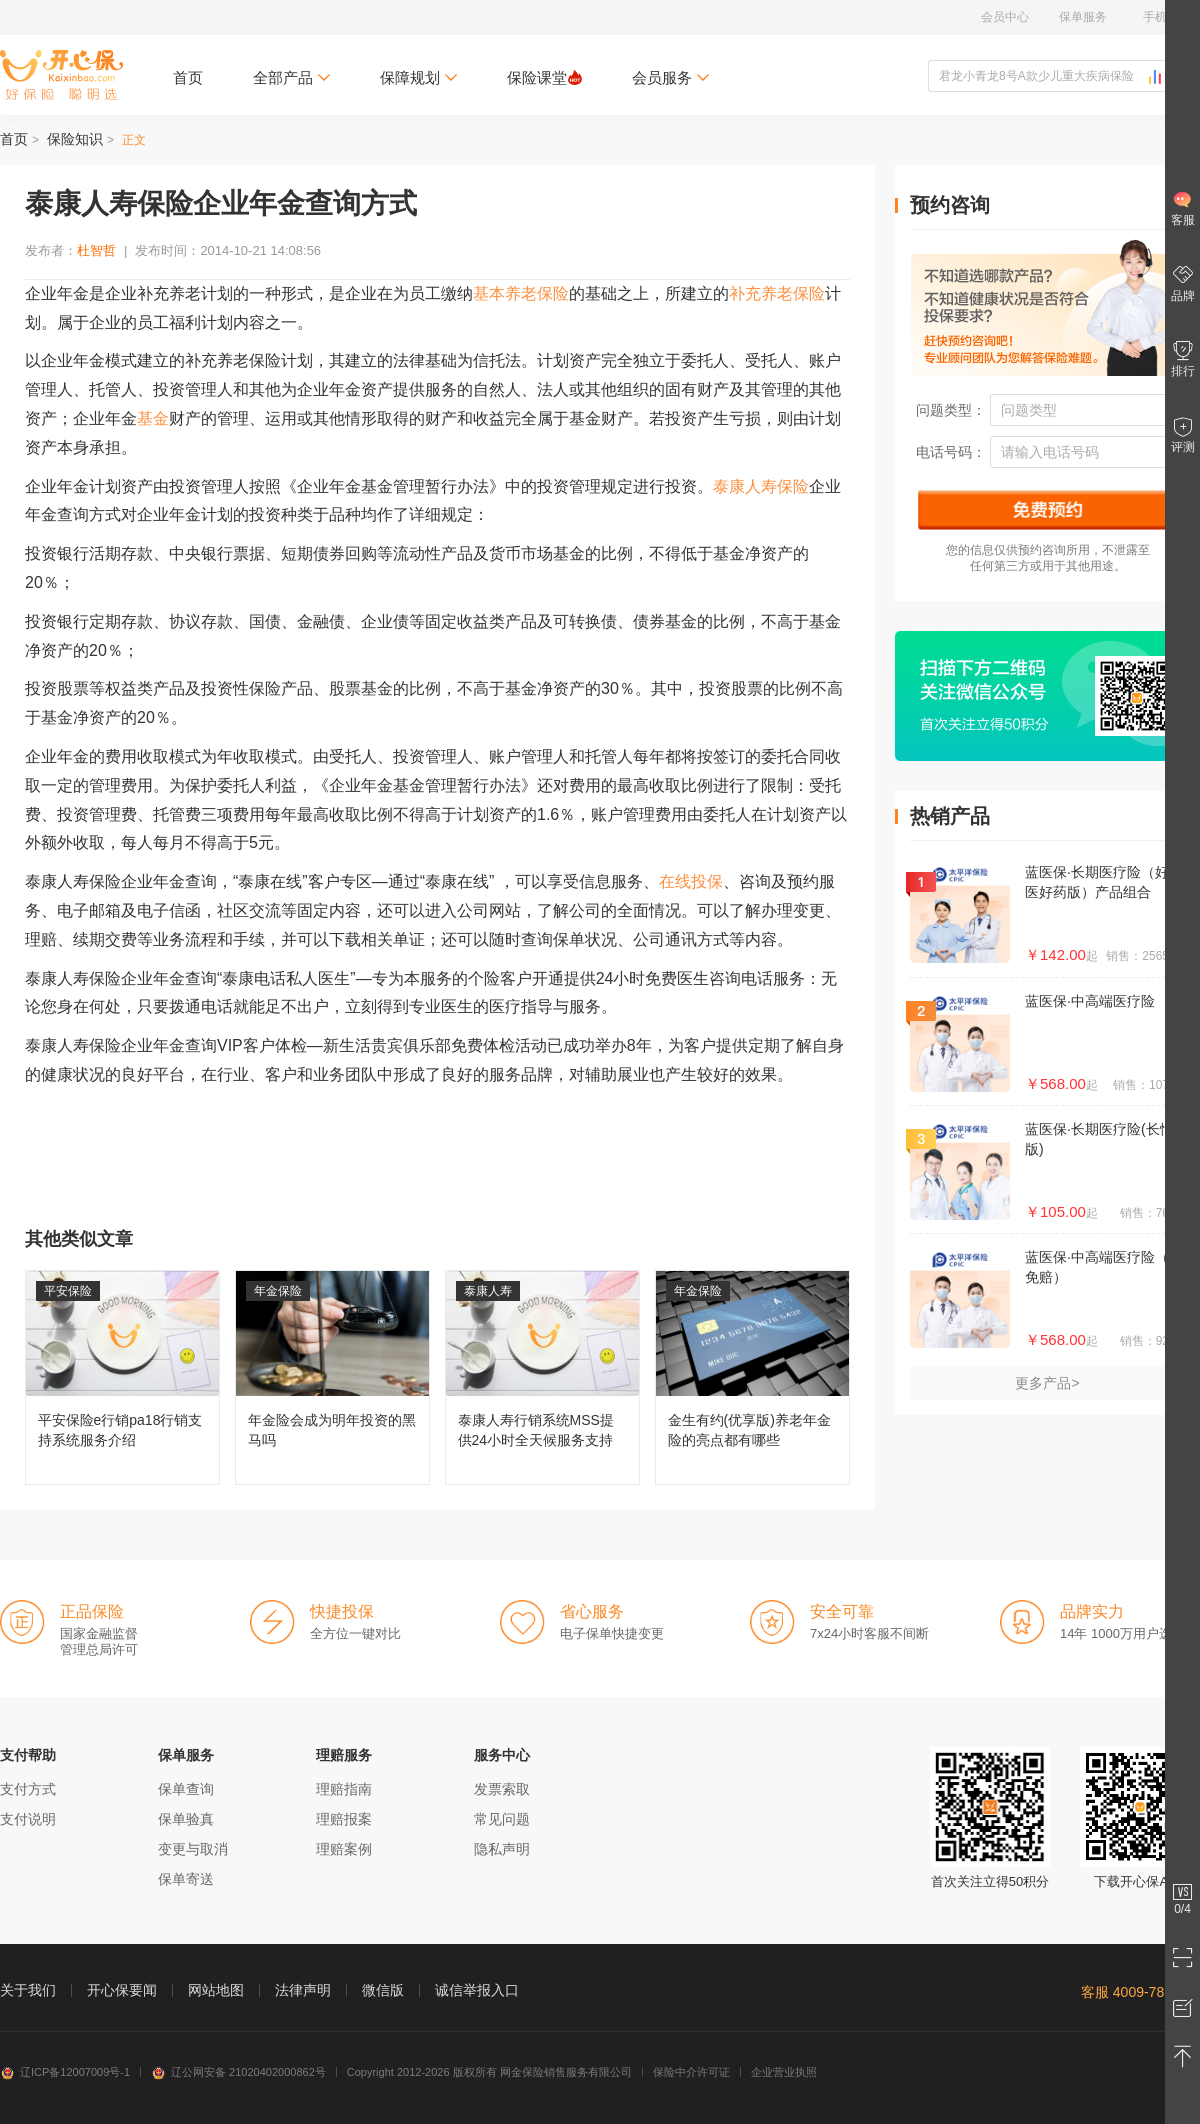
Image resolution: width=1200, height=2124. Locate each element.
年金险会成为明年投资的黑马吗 (332, 1377)
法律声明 (303, 1990)
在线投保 (691, 881)
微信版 (383, 1990)
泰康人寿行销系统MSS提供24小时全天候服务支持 (542, 1377)
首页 (188, 77)
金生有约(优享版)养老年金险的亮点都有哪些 (752, 1377)
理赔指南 (344, 1789)
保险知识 (75, 139)
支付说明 (28, 1819)
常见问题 (502, 1819)
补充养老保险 (777, 293)
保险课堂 (544, 77)
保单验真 (186, 1819)
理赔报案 (344, 1819)
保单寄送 (186, 1879)
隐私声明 (502, 1849)
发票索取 (502, 1789)
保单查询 (186, 1789)
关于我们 (28, 1990)
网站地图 (216, 1990)
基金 (153, 418)
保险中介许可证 (691, 2072)
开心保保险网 (61, 75)
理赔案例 (344, 1849)
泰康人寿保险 (761, 486)
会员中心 (1005, 17)
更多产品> (1047, 1383)
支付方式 (28, 1789)
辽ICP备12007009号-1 (65, 2072)
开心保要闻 (122, 1990)
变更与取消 (193, 1849)
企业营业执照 (784, 2072)
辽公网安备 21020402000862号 (238, 2072)
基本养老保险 (521, 293)
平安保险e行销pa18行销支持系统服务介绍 (122, 1377)
